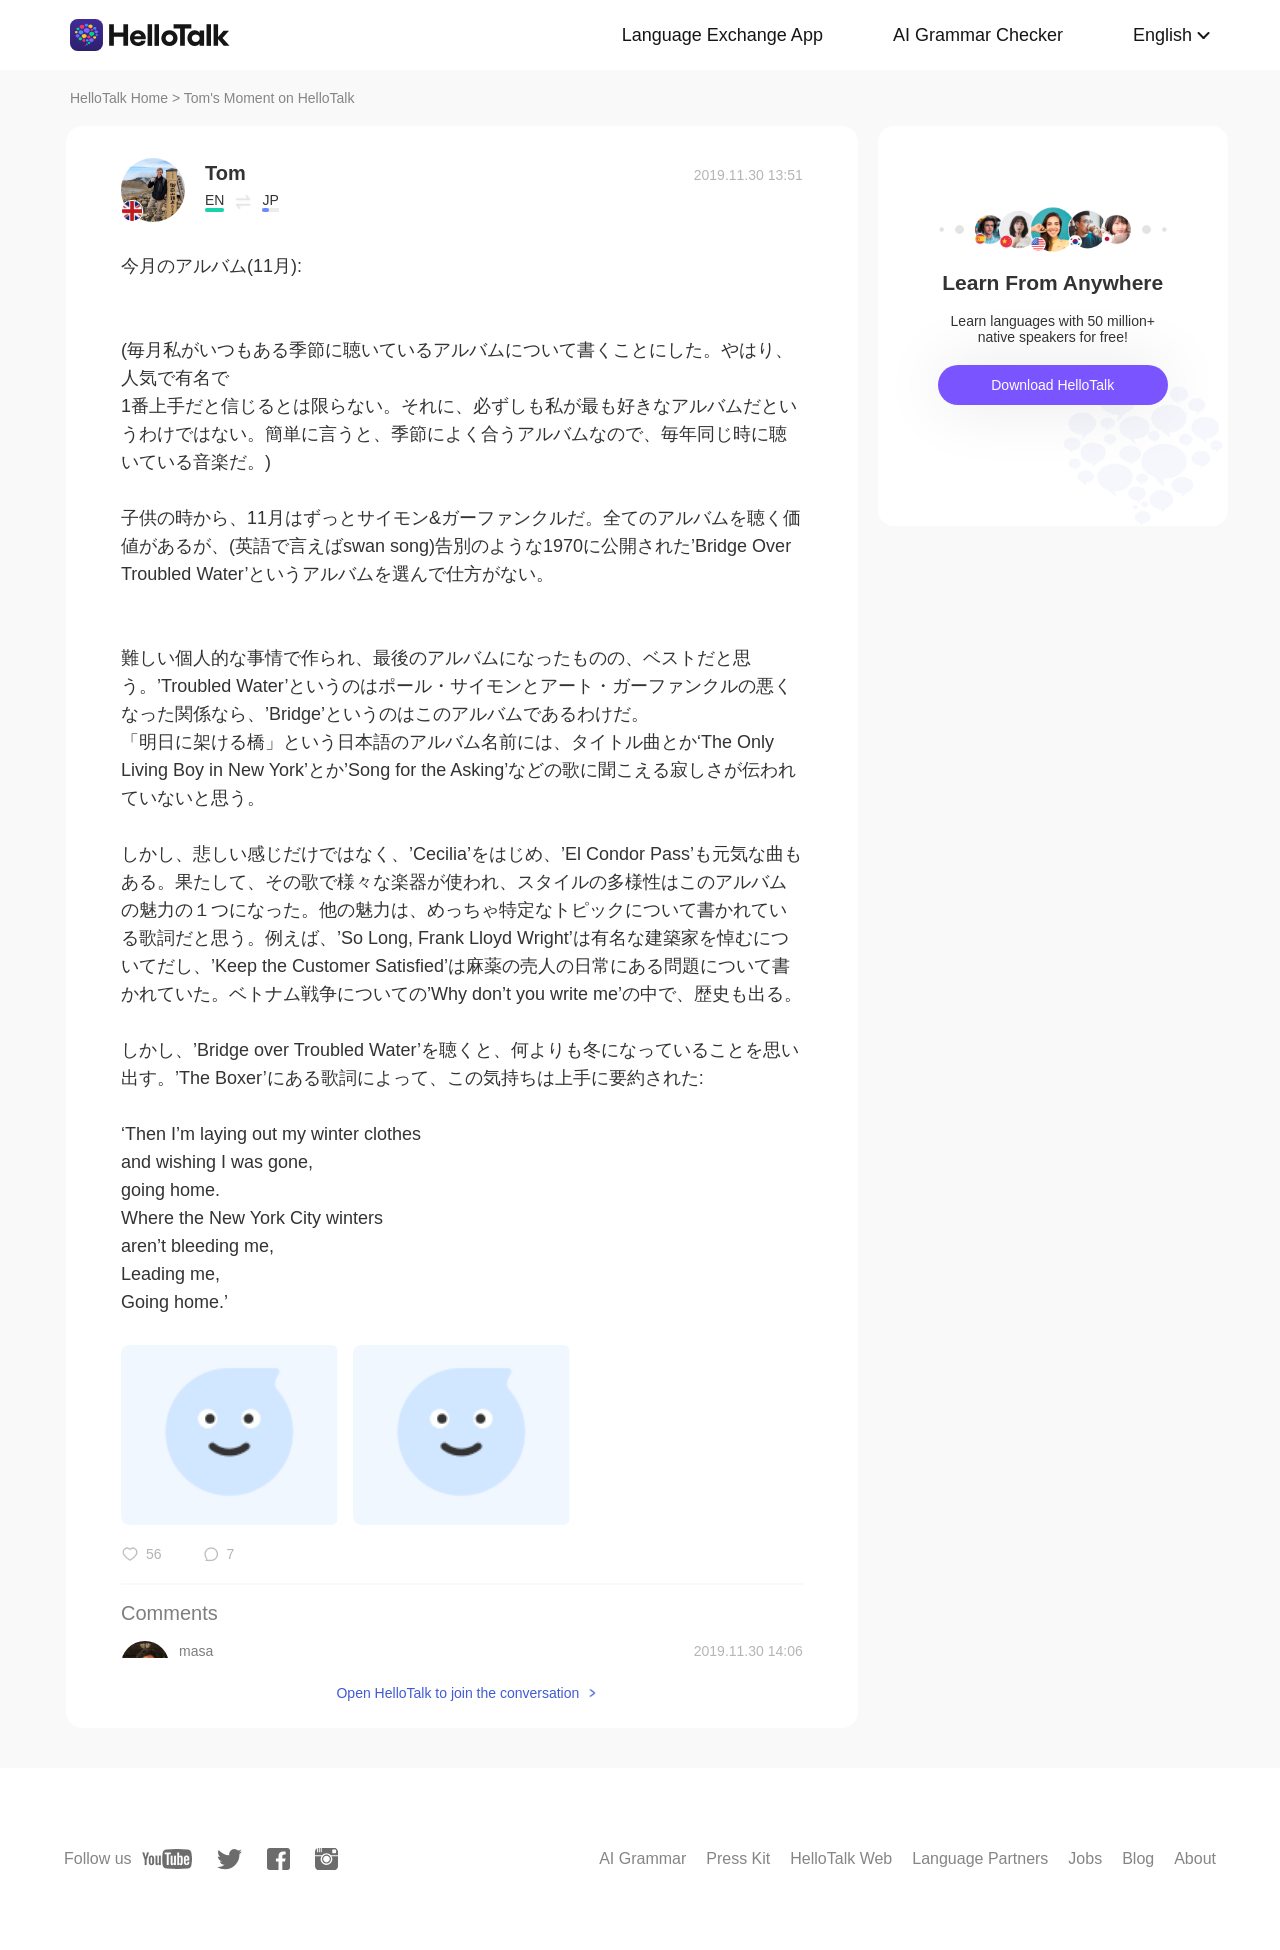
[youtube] (167, 1859)
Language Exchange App (722, 35)
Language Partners (980, 1858)
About (1195, 1858)
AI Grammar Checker (978, 35)
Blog (1138, 1858)
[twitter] (229, 1859)
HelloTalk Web (841, 1858)
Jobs (1085, 1858)
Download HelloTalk (1052, 385)
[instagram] (326, 1859)
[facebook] (278, 1859)
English (1162, 35)
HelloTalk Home (119, 98)
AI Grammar (642, 1858)
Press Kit (738, 1858)
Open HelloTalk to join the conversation (457, 1693)
